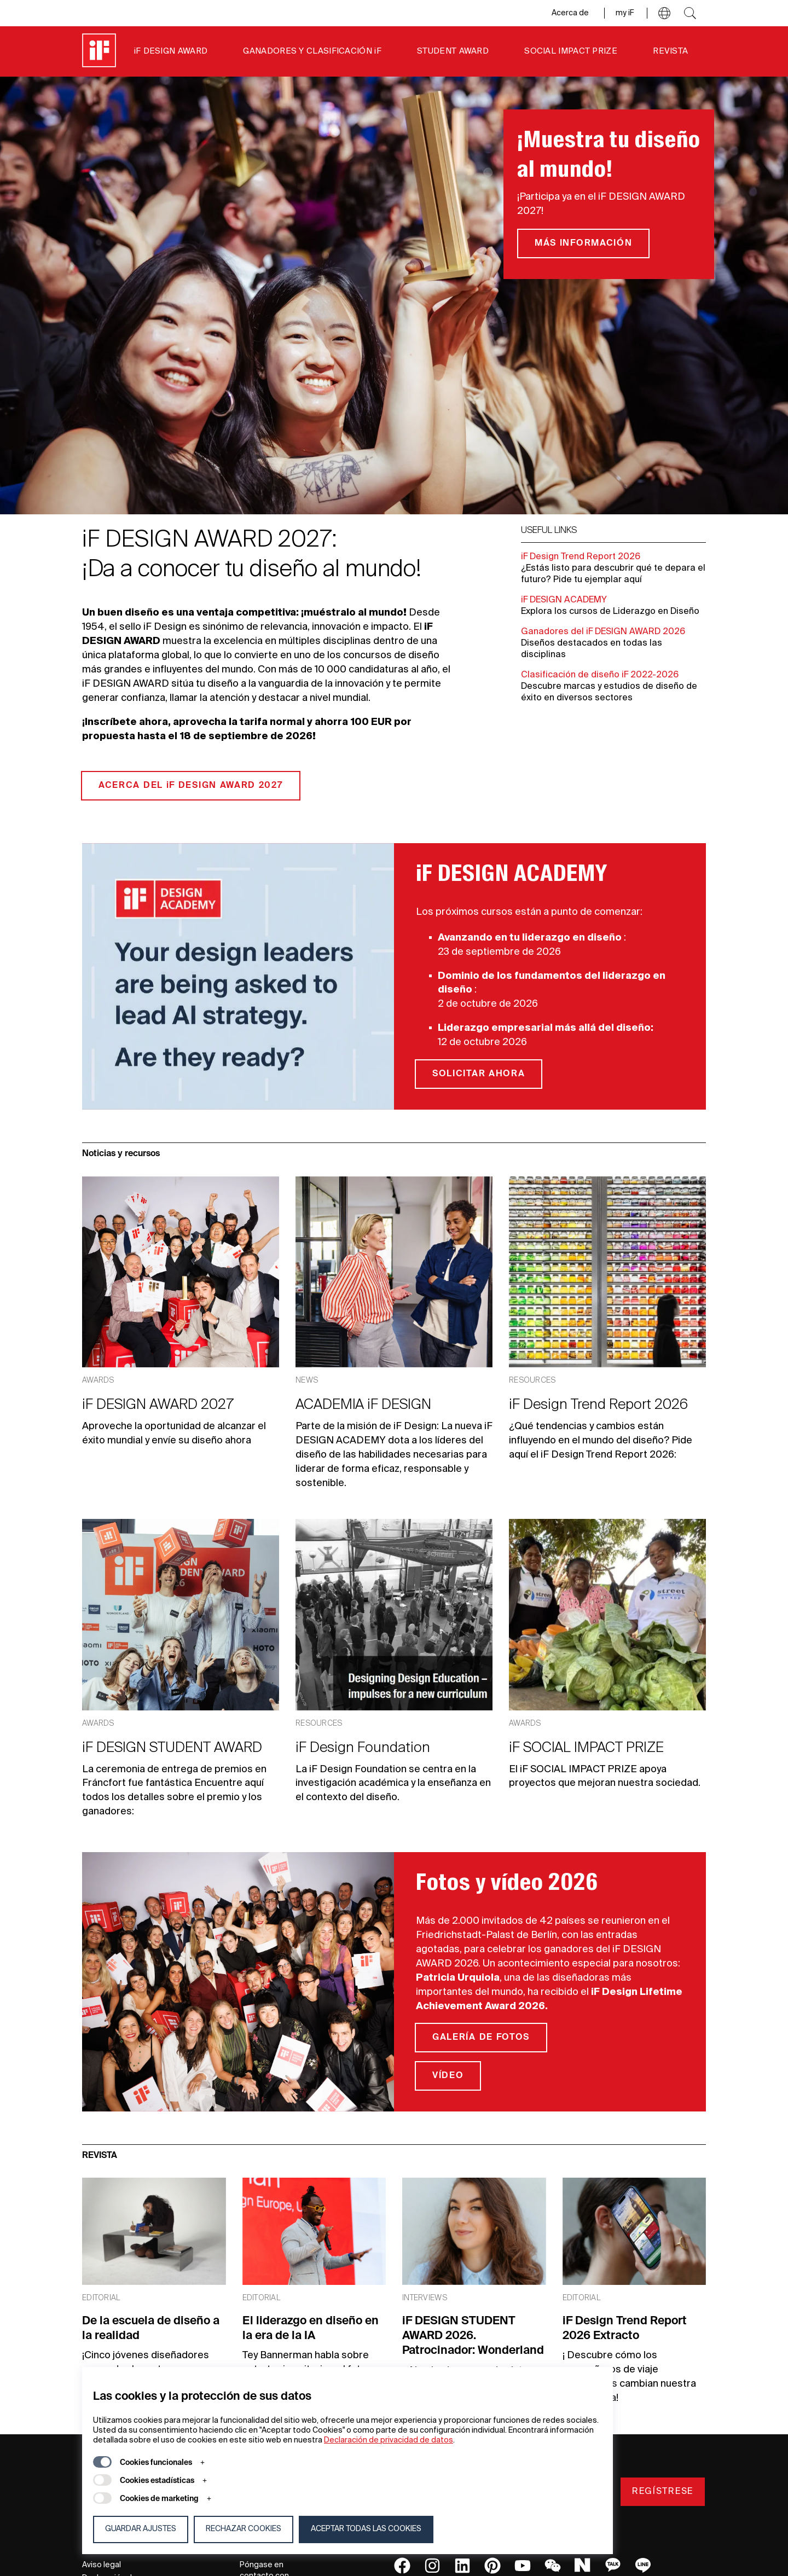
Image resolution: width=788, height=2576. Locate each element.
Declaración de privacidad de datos (388, 2440)
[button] (664, 13)
